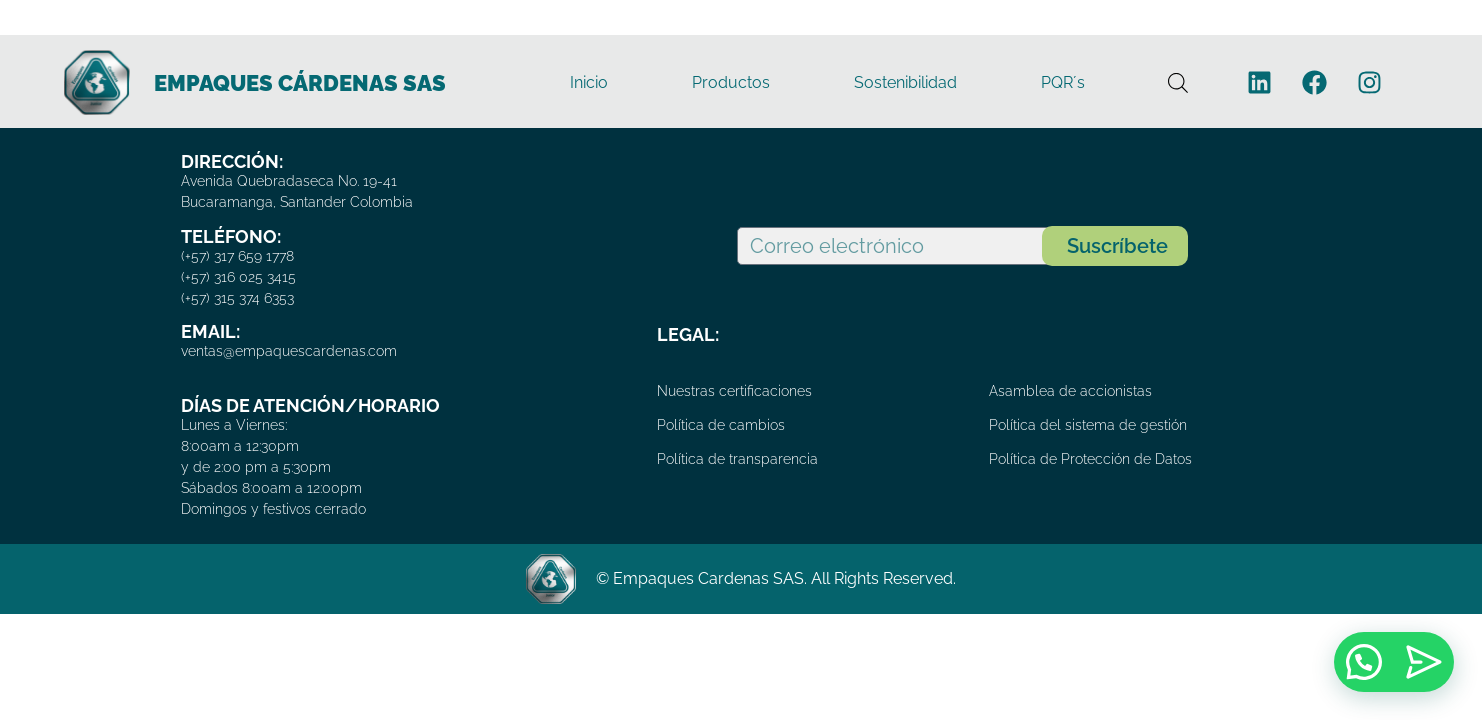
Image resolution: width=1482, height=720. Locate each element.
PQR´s (1063, 82)
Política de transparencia (737, 459)
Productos (731, 82)
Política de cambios (721, 425)
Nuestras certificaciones (734, 391)
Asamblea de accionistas (1070, 391)
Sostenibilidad (905, 82)
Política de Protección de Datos (1090, 459)
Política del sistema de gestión (1088, 425)
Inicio (589, 82)
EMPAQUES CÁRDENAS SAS (300, 83)
